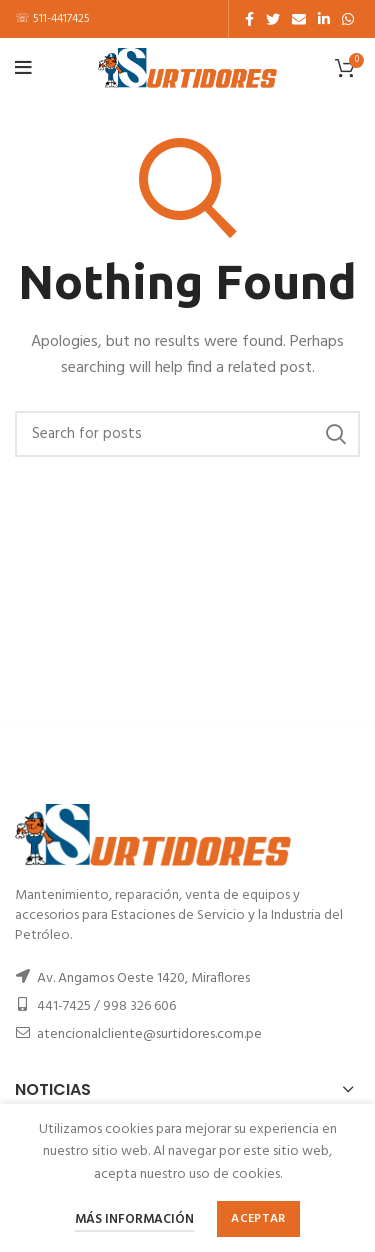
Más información (134, 1219)
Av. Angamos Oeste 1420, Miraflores (143, 978)
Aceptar (258, 1219)
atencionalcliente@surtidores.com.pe (149, 1034)
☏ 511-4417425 (52, 19)
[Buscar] (187, 434)
